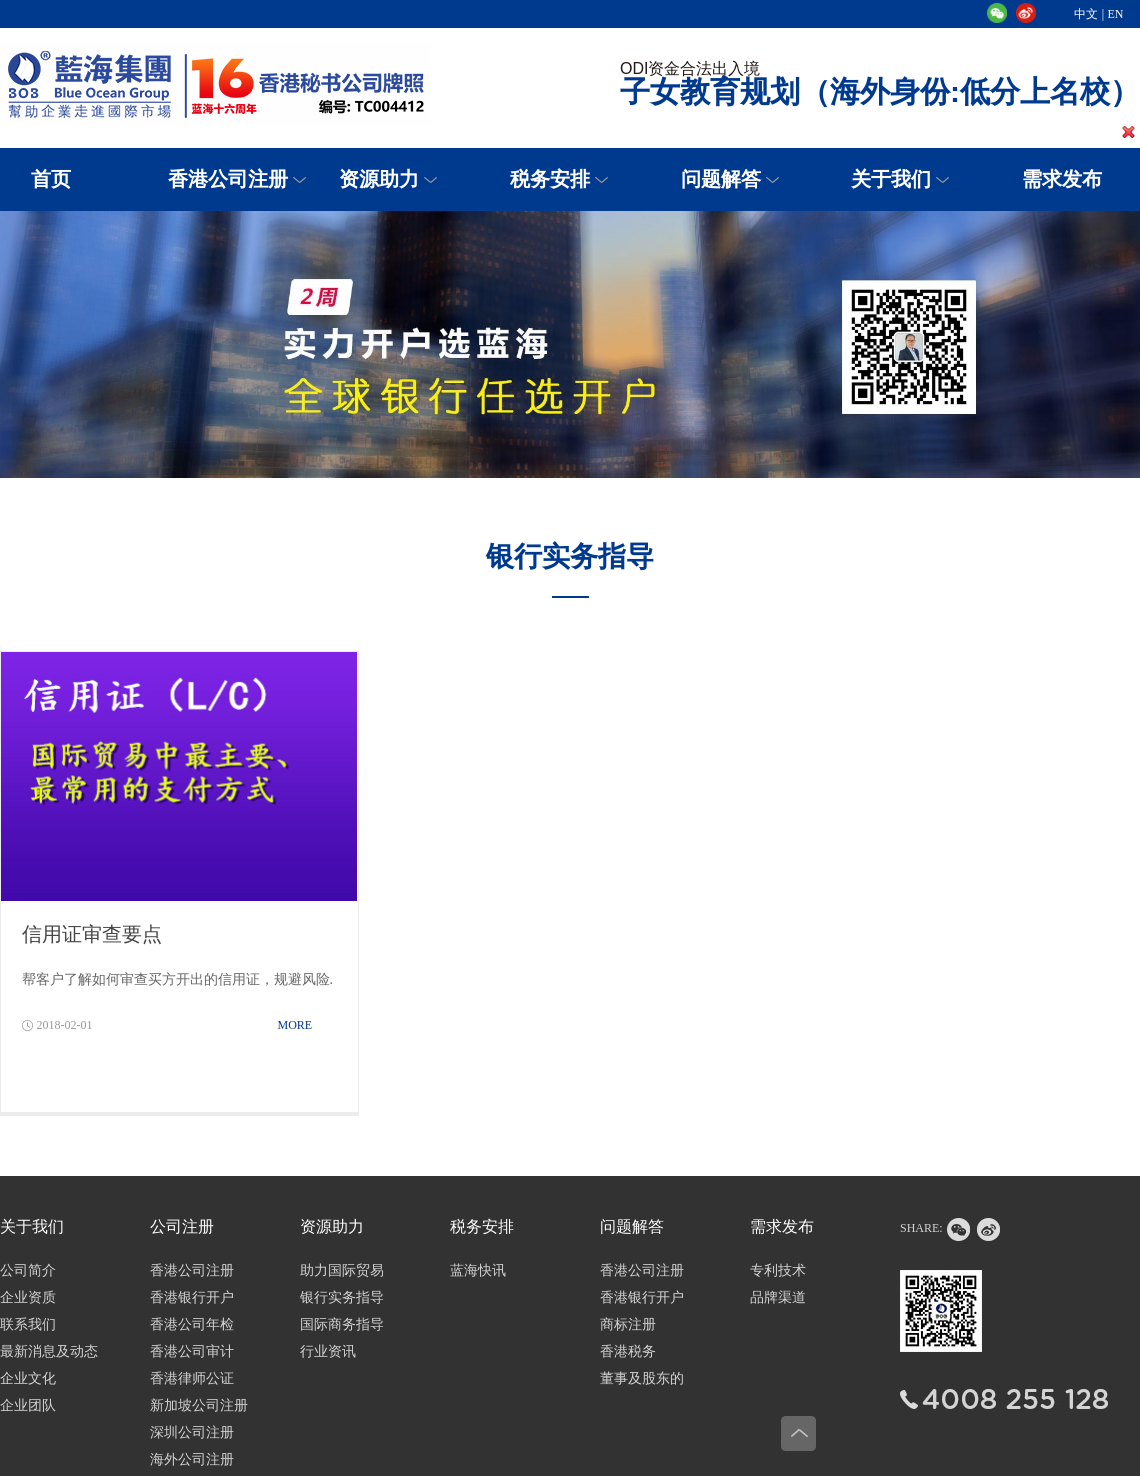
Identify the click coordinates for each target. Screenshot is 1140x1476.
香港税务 (628, 1351)
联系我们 (28, 1324)
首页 (51, 179)
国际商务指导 (342, 1324)
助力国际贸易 (342, 1270)
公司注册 (182, 1226)
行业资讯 (328, 1351)
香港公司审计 (192, 1351)
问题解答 (721, 179)
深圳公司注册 (192, 1432)
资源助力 (379, 179)
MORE (295, 1025)
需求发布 (782, 1226)
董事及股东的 (642, 1378)
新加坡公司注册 (199, 1405)
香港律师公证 (192, 1378)
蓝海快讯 (478, 1270)
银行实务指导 (342, 1297)
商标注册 (628, 1324)
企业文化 (28, 1378)
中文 (1086, 14)
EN (1116, 14)
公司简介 (28, 1270)
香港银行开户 (192, 1297)
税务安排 (550, 179)
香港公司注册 (228, 179)
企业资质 (28, 1297)
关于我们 (891, 179)
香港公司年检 (192, 1324)
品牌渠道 (778, 1297)
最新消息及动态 (49, 1351)
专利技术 (778, 1270)
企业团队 (28, 1405)
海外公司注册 (192, 1459)
